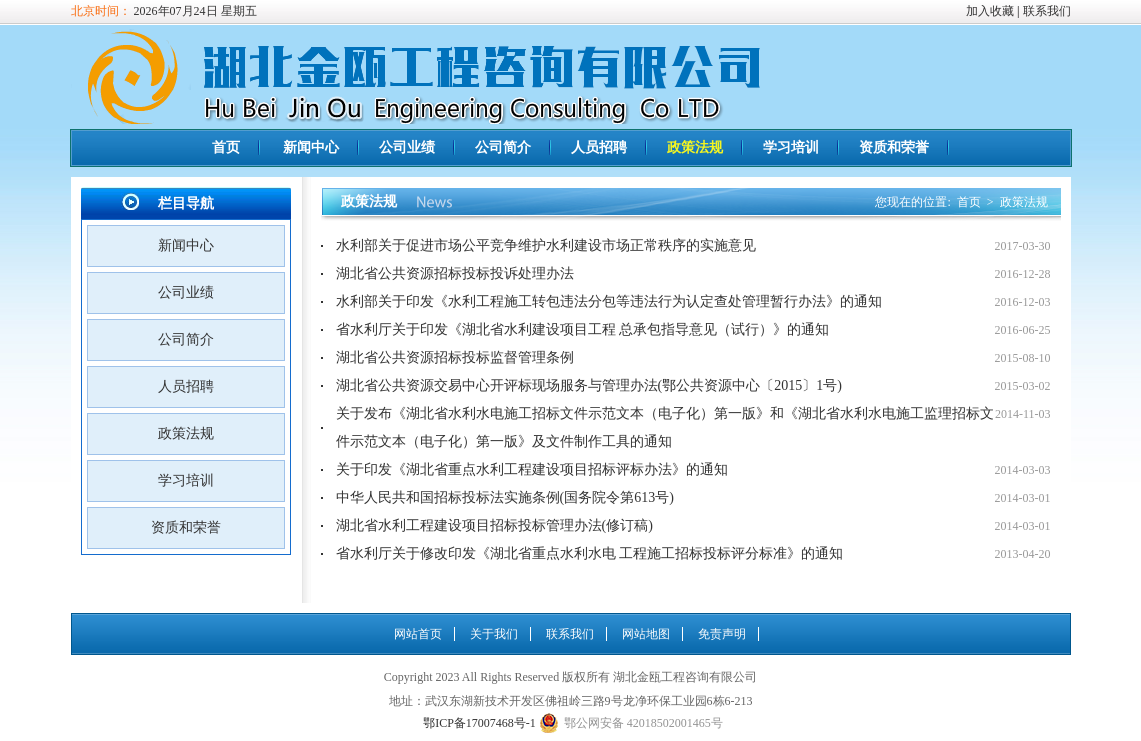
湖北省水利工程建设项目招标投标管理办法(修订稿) (494, 525)
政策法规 (695, 147)
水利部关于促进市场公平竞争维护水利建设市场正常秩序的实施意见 (546, 245)
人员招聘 (599, 147)
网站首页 (418, 634)
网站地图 (646, 634)
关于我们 (494, 634)
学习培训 (791, 147)
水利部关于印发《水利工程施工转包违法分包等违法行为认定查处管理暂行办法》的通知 (609, 301)
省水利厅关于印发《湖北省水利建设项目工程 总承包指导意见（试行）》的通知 (583, 329)
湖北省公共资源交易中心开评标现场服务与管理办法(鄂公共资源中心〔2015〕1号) (589, 385)
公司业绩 (407, 147)
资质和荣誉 (894, 147)
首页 (226, 147)
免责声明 (722, 634)
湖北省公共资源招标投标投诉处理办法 (455, 273)
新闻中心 (311, 147)
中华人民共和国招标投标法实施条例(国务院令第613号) (505, 497)
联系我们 (1047, 11)
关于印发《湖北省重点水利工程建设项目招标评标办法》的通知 (532, 469)
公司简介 (503, 147)
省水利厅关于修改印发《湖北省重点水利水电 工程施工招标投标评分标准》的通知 (590, 553)
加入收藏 (990, 11)
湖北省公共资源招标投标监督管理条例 (455, 357)
